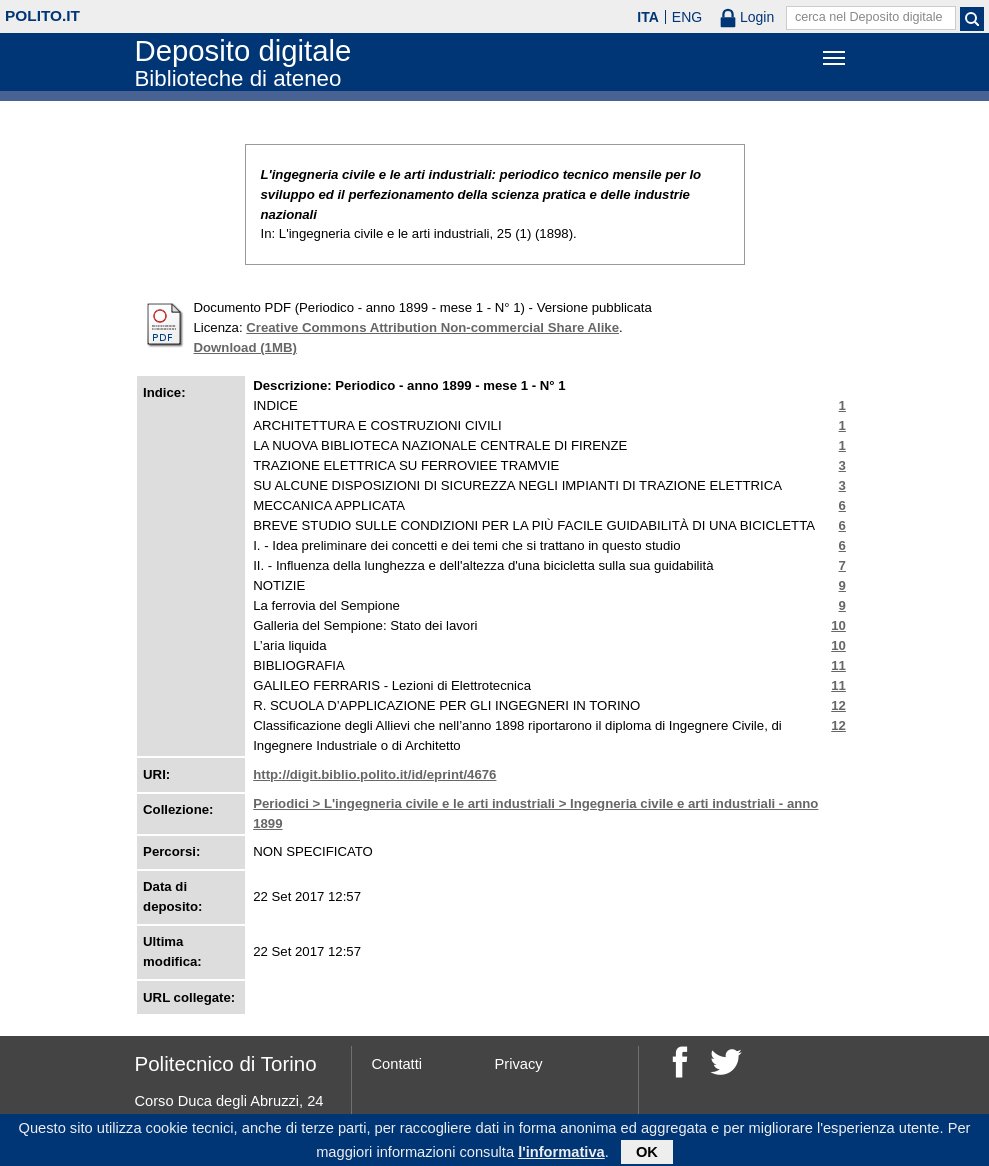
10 (838, 625)
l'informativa (561, 1155)
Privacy (519, 1064)
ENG (687, 17)
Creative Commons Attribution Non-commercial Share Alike (432, 327)
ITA (648, 17)
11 (838, 665)
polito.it (42, 15)
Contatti (397, 1064)
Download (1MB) (245, 347)
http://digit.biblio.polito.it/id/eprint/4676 (374, 774)
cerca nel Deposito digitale (869, 17)
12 (838, 705)
